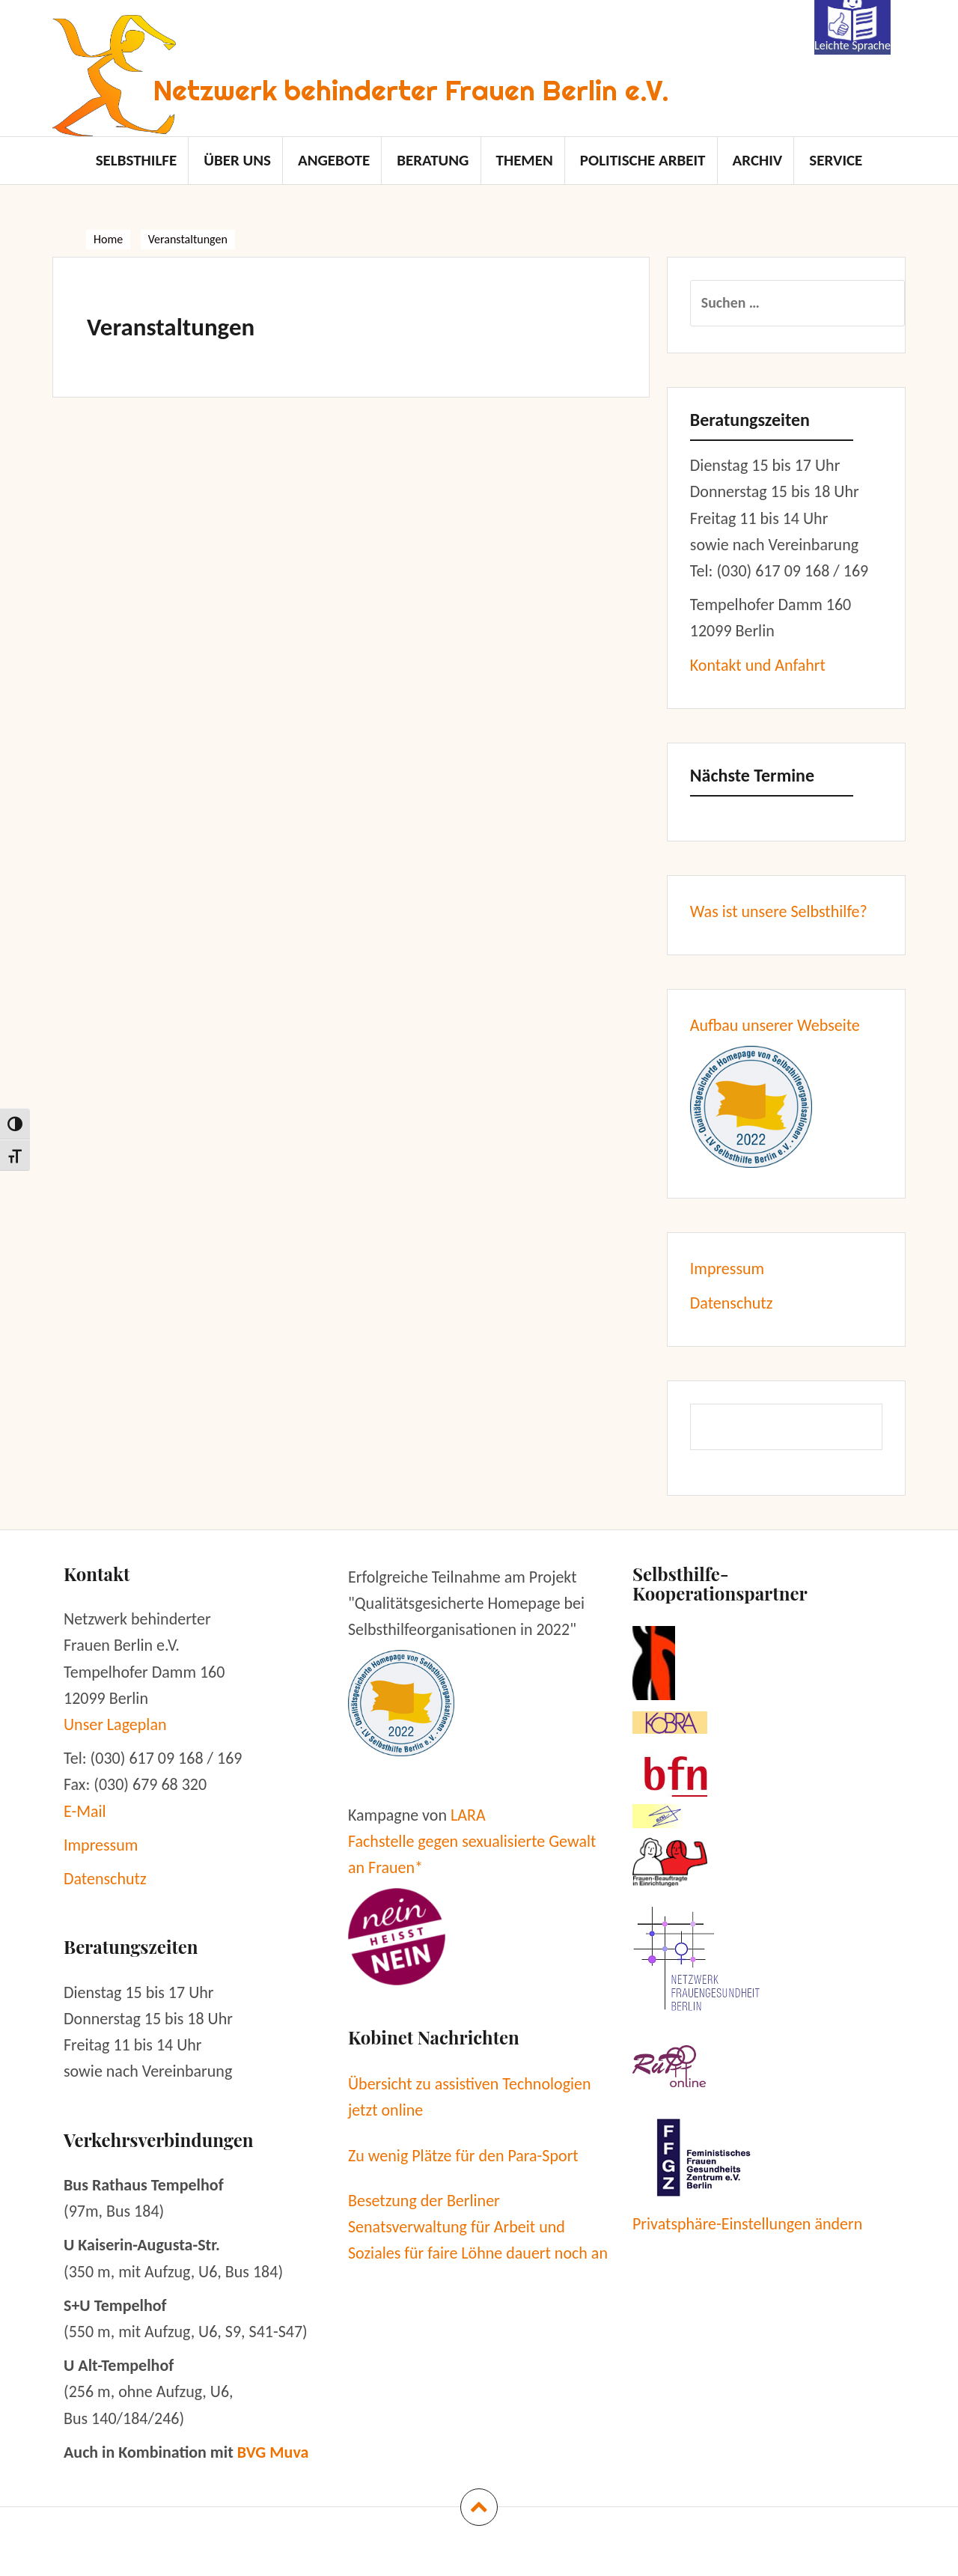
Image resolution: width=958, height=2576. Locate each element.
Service (835, 160)
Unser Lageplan (115, 1724)
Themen (523, 160)
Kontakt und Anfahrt (758, 665)
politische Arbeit (643, 160)
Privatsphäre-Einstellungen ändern (747, 2224)
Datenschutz (731, 1303)
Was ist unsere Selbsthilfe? (778, 911)
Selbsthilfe (136, 160)
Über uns (237, 160)
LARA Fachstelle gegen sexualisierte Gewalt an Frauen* (472, 1841)
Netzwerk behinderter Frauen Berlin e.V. (411, 90)
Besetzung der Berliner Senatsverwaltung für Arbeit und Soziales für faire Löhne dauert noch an (478, 2226)
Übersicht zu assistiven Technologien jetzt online (469, 2097)
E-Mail (85, 1811)
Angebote (334, 160)
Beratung (433, 160)
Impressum (727, 1268)
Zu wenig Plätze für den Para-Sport (463, 2156)
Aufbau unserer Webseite (775, 1025)
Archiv (757, 160)
